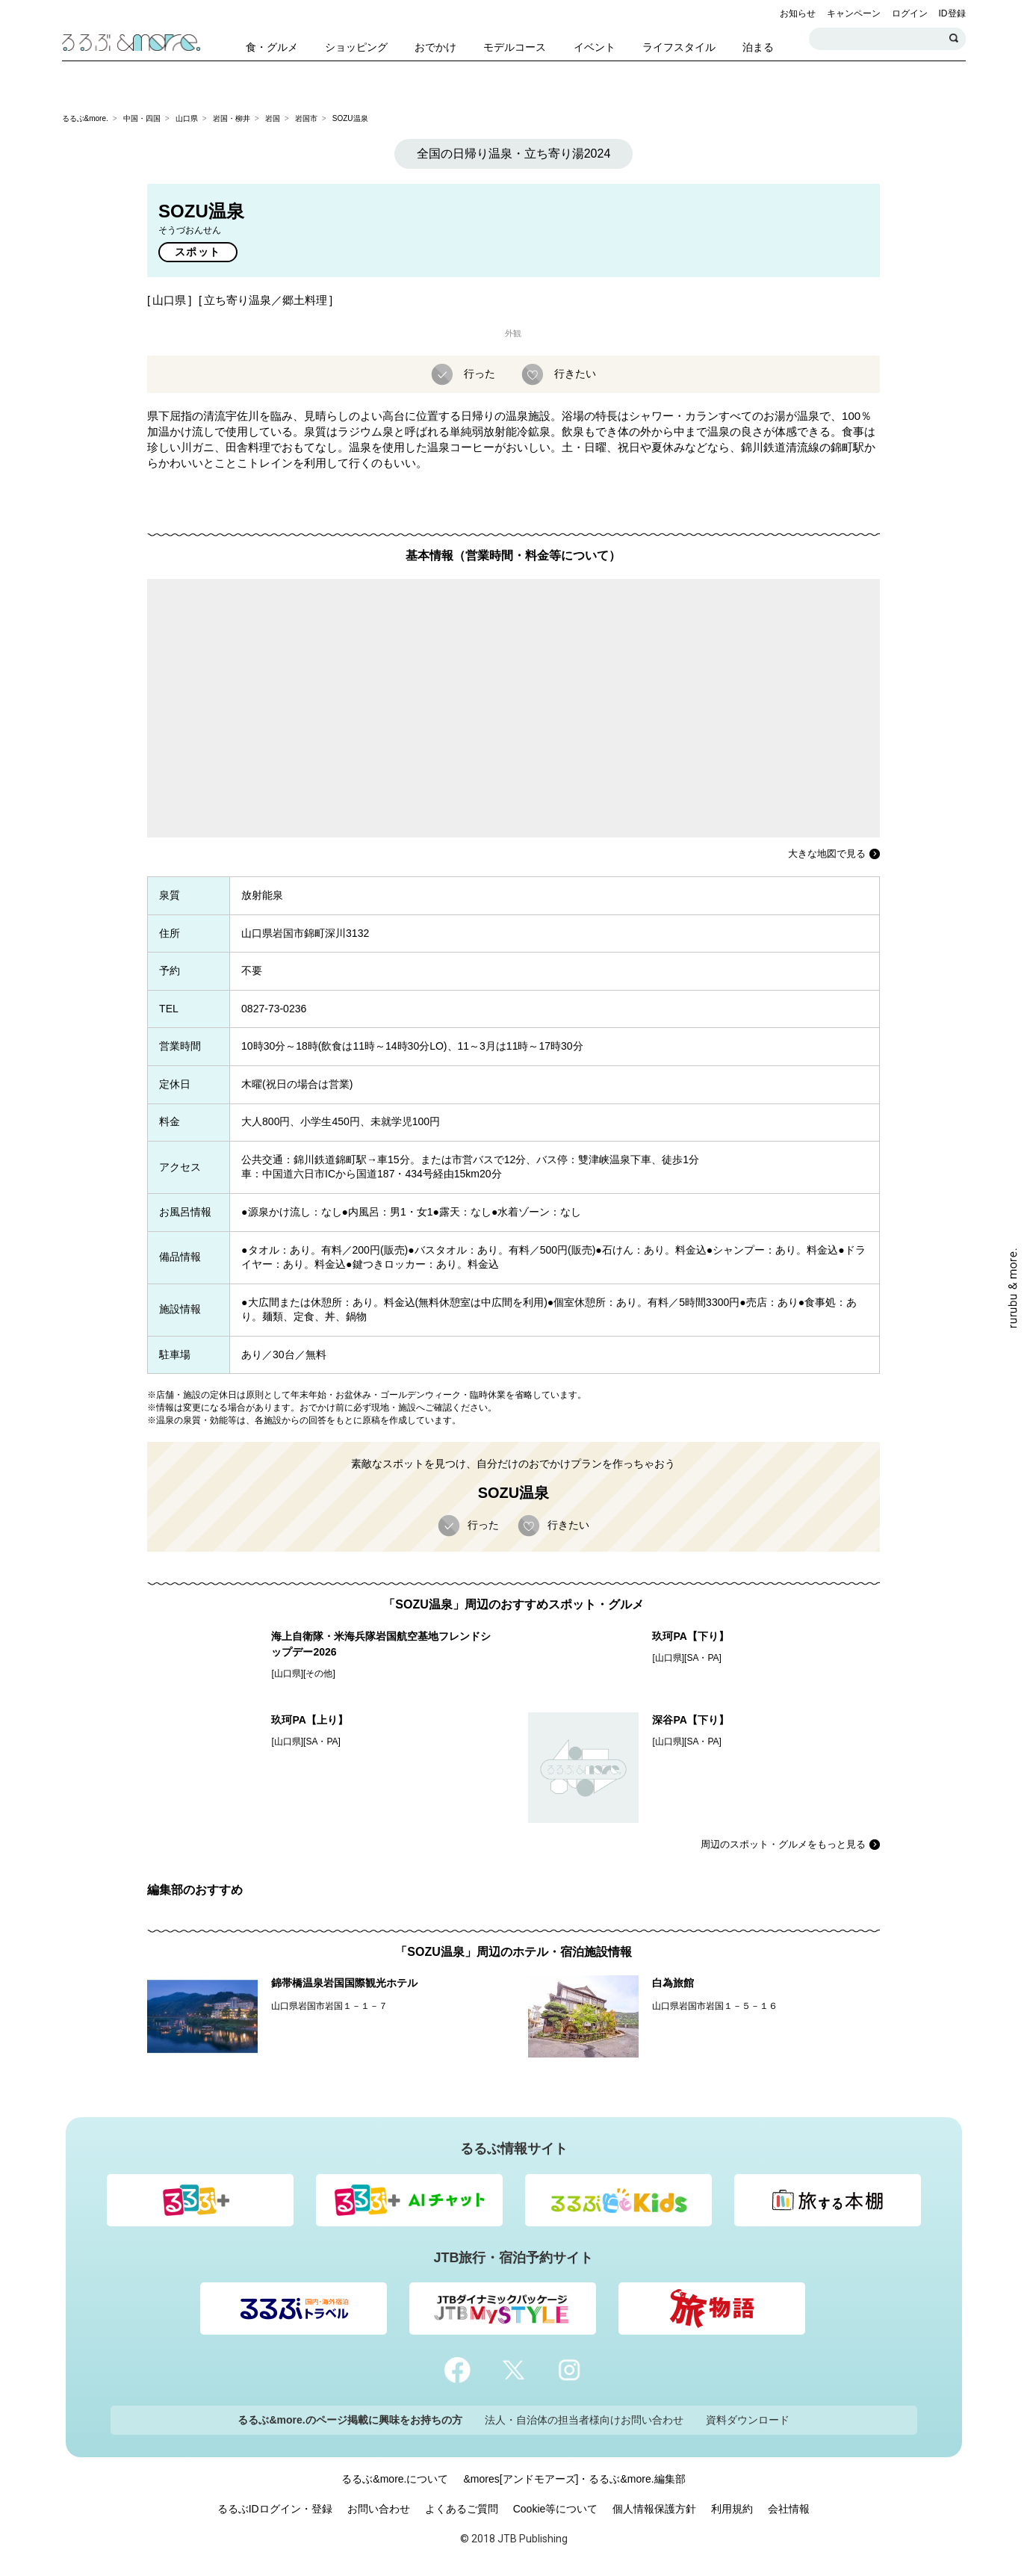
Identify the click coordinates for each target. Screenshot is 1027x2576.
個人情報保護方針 (654, 2509)
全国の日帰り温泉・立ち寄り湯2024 (514, 153)
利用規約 (732, 2509)
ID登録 (952, 13)
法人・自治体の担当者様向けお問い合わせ (584, 2420)
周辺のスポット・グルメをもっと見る (783, 1844)
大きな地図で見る (827, 853)
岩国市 (306, 118)
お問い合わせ (378, 2509)
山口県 (187, 118)
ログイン (910, 13)
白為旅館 (673, 1983)
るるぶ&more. (85, 118)
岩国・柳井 (231, 118)
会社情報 (789, 2509)
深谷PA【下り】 (690, 1720)
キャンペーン (854, 13)
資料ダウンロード (747, 2420)
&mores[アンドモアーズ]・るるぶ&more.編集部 (574, 2479)
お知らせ (798, 13)
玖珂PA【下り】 (690, 1636)
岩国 (272, 118)
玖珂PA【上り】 (309, 1720)
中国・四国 (142, 118)
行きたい (573, 374)
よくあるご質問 (461, 2509)
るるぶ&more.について (394, 2479)
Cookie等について (555, 2509)
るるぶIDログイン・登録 (274, 2509)
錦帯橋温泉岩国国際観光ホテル (344, 1983)
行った (478, 374)
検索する (954, 39)
